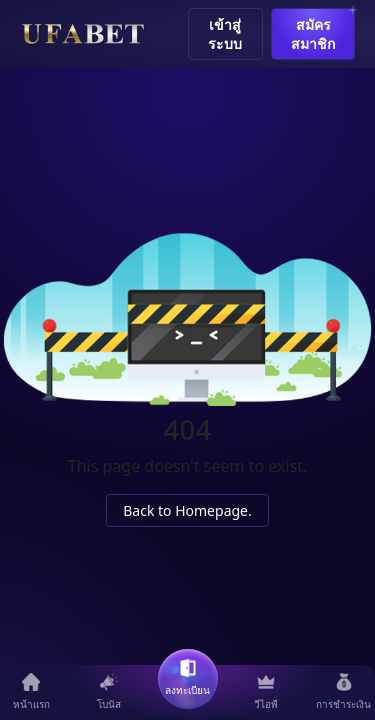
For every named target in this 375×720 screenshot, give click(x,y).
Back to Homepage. (187, 510)
